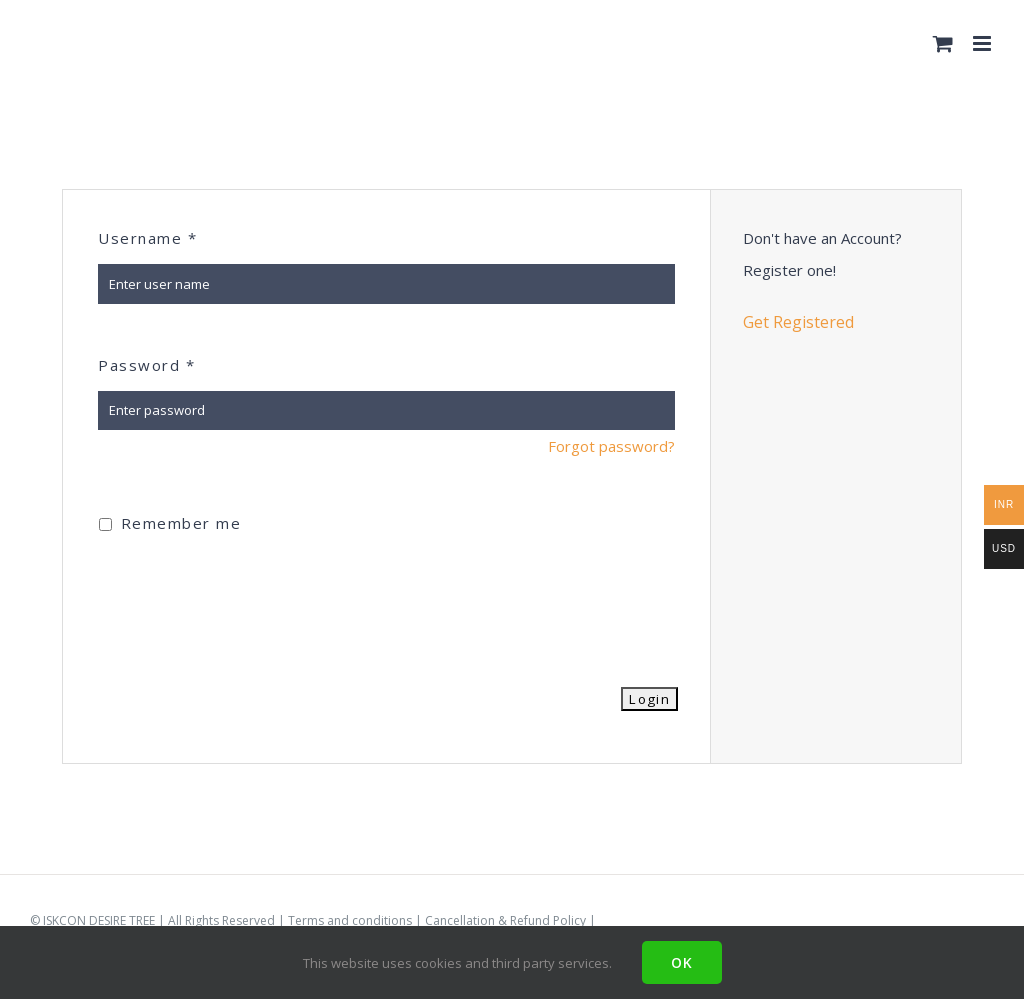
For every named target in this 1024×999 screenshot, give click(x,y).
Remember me (170, 523)
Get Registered (798, 322)
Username (147, 238)
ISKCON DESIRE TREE (99, 920)
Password (146, 365)
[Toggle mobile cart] (943, 43)
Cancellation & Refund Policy (505, 920)
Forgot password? (611, 446)
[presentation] (250, 598)
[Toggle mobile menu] (983, 43)
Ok (682, 962)
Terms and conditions (350, 920)
